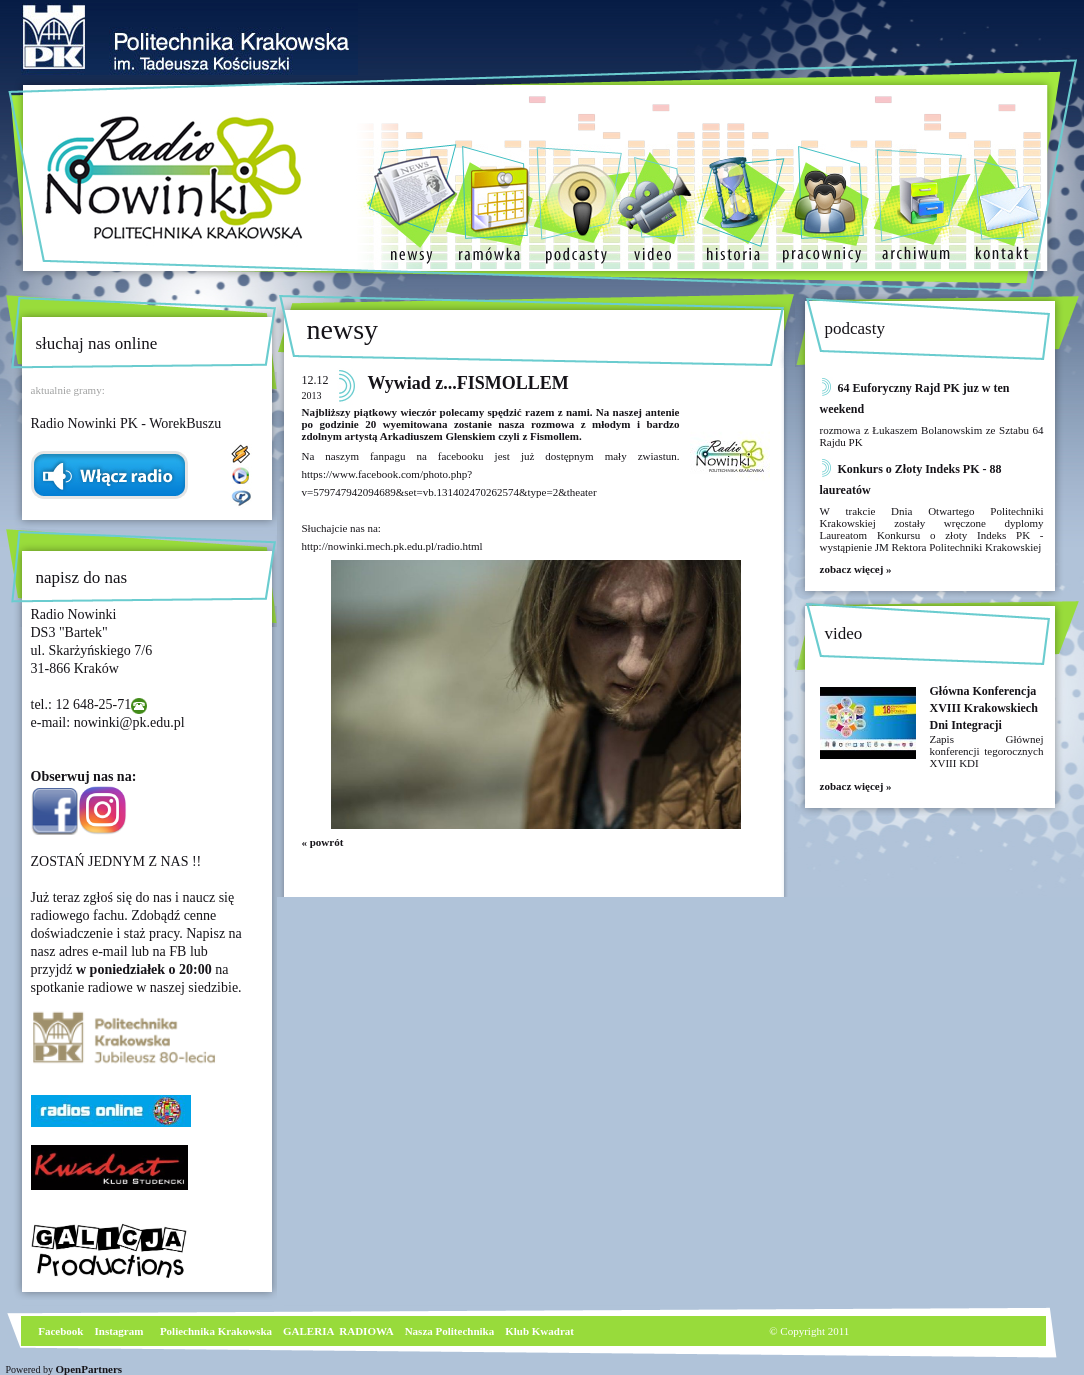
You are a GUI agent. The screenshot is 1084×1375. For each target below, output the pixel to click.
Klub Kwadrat (539, 1331)
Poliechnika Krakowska (217, 1331)
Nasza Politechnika (450, 1331)
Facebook (60, 1331)
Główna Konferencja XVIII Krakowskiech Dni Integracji (984, 708)
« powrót (323, 842)
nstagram (121, 1331)
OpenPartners (89, 1369)
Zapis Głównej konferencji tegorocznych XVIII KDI (987, 751)
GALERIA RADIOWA (338, 1331)
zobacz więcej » (856, 569)
